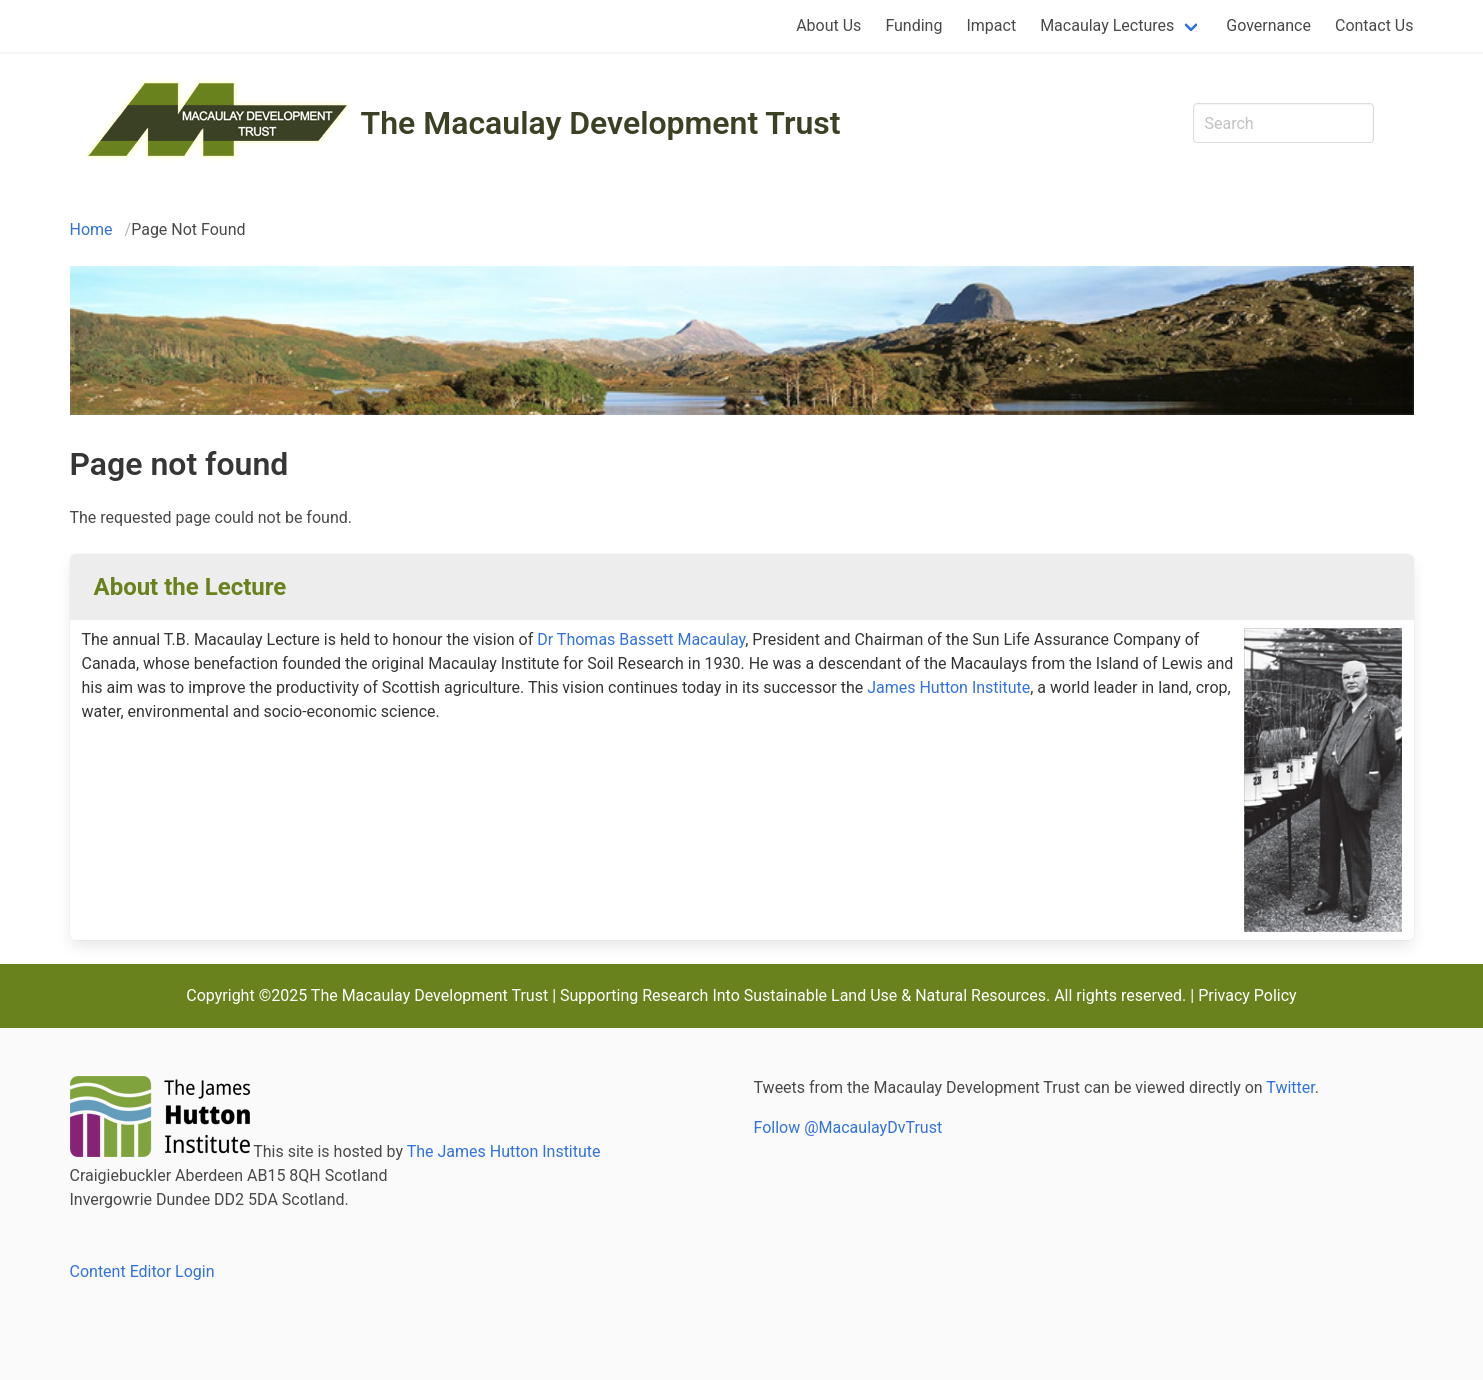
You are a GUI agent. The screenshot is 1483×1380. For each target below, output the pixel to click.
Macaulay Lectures (1107, 25)
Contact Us (1374, 25)
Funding (913, 25)
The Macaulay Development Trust (601, 123)
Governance (1268, 25)
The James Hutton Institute (504, 1151)
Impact (991, 25)
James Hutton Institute (948, 687)
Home (91, 229)
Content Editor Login (142, 1271)
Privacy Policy (1247, 995)
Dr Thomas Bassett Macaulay (641, 639)
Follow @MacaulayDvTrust (848, 1127)
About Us (828, 25)
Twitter (1290, 1087)
